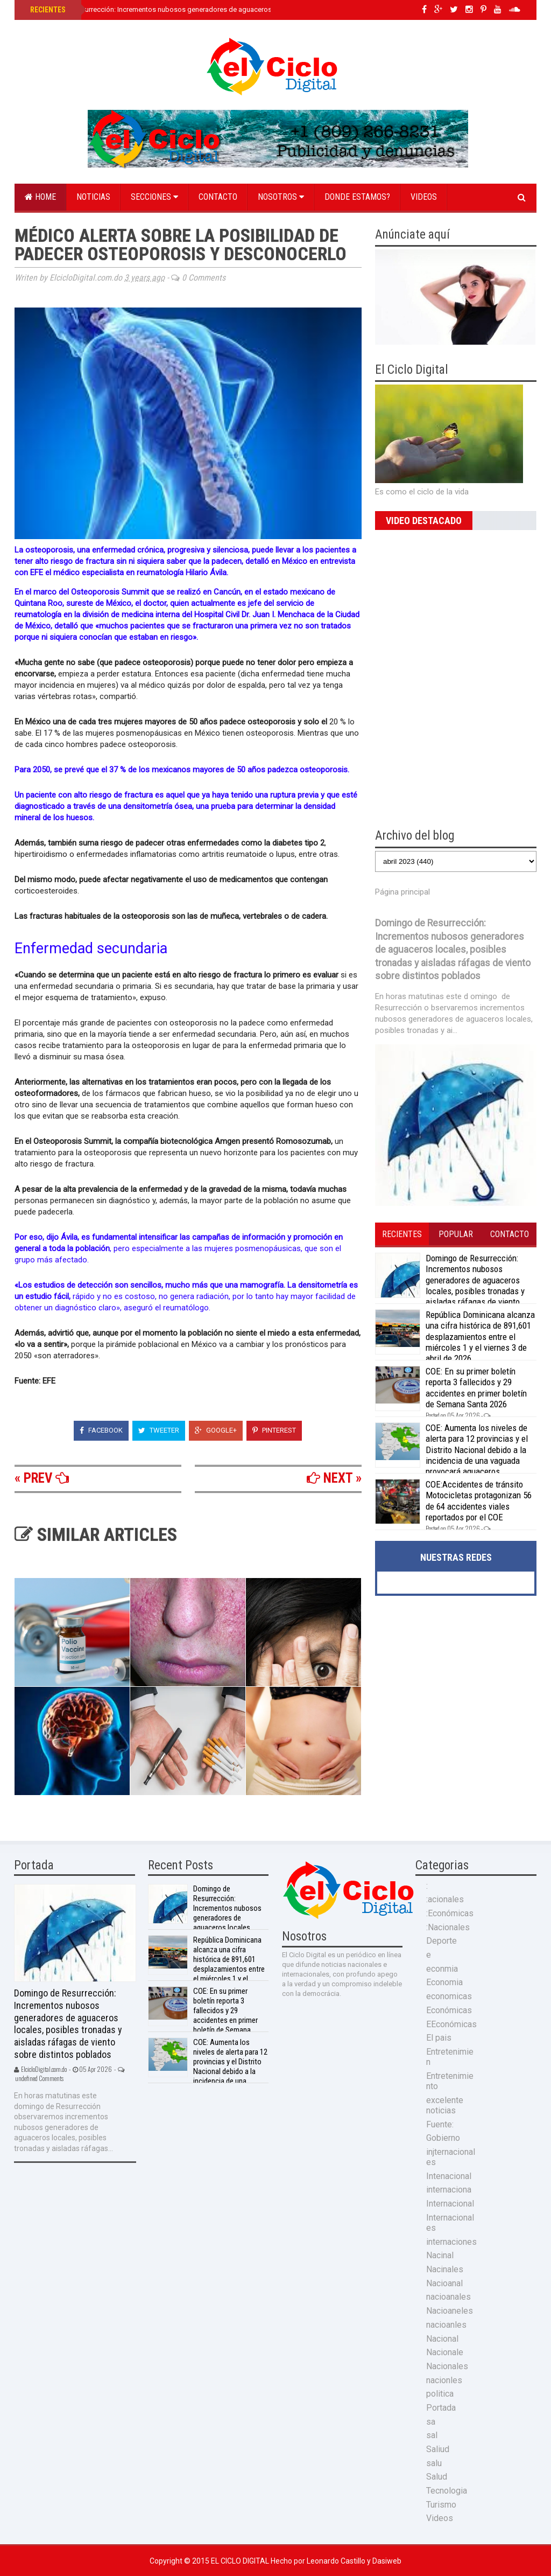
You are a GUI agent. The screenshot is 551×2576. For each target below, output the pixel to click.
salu (434, 2463)
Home (40, 197)
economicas (449, 1996)
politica (440, 2394)
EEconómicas (451, 2024)
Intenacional (448, 2176)
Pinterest (274, 1430)
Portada (441, 2408)
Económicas (449, 2010)
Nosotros (281, 197)
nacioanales (448, 2297)
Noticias (93, 197)
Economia (444, 1982)
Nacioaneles (449, 2311)
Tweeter (158, 1430)
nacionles (444, 2380)
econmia (442, 1969)
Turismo (441, 2505)
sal (431, 2435)
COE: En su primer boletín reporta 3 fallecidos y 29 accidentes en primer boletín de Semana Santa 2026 (476, 1387)
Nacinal (440, 2255)
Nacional (442, 2339)
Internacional (450, 2203)
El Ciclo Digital (241, 2561)
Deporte (441, 1941)
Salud (436, 2477)
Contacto (218, 197)
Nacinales (444, 2269)
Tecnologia (446, 2491)
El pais (438, 2038)
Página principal (402, 892)
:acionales (445, 1899)
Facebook (101, 1430)
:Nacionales (448, 1927)
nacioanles (446, 2325)
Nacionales (447, 2366)
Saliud (437, 2449)
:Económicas (450, 1913)
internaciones (451, 2242)
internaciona (448, 2189)
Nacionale (444, 2352)
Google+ (216, 1430)
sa (430, 2422)
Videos (424, 197)
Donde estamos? (357, 197)
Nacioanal (444, 2283)
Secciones (154, 197)
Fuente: (440, 2124)
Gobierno (443, 2138)
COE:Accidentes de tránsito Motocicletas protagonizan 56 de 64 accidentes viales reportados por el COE (479, 1501)
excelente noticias (444, 2105)
